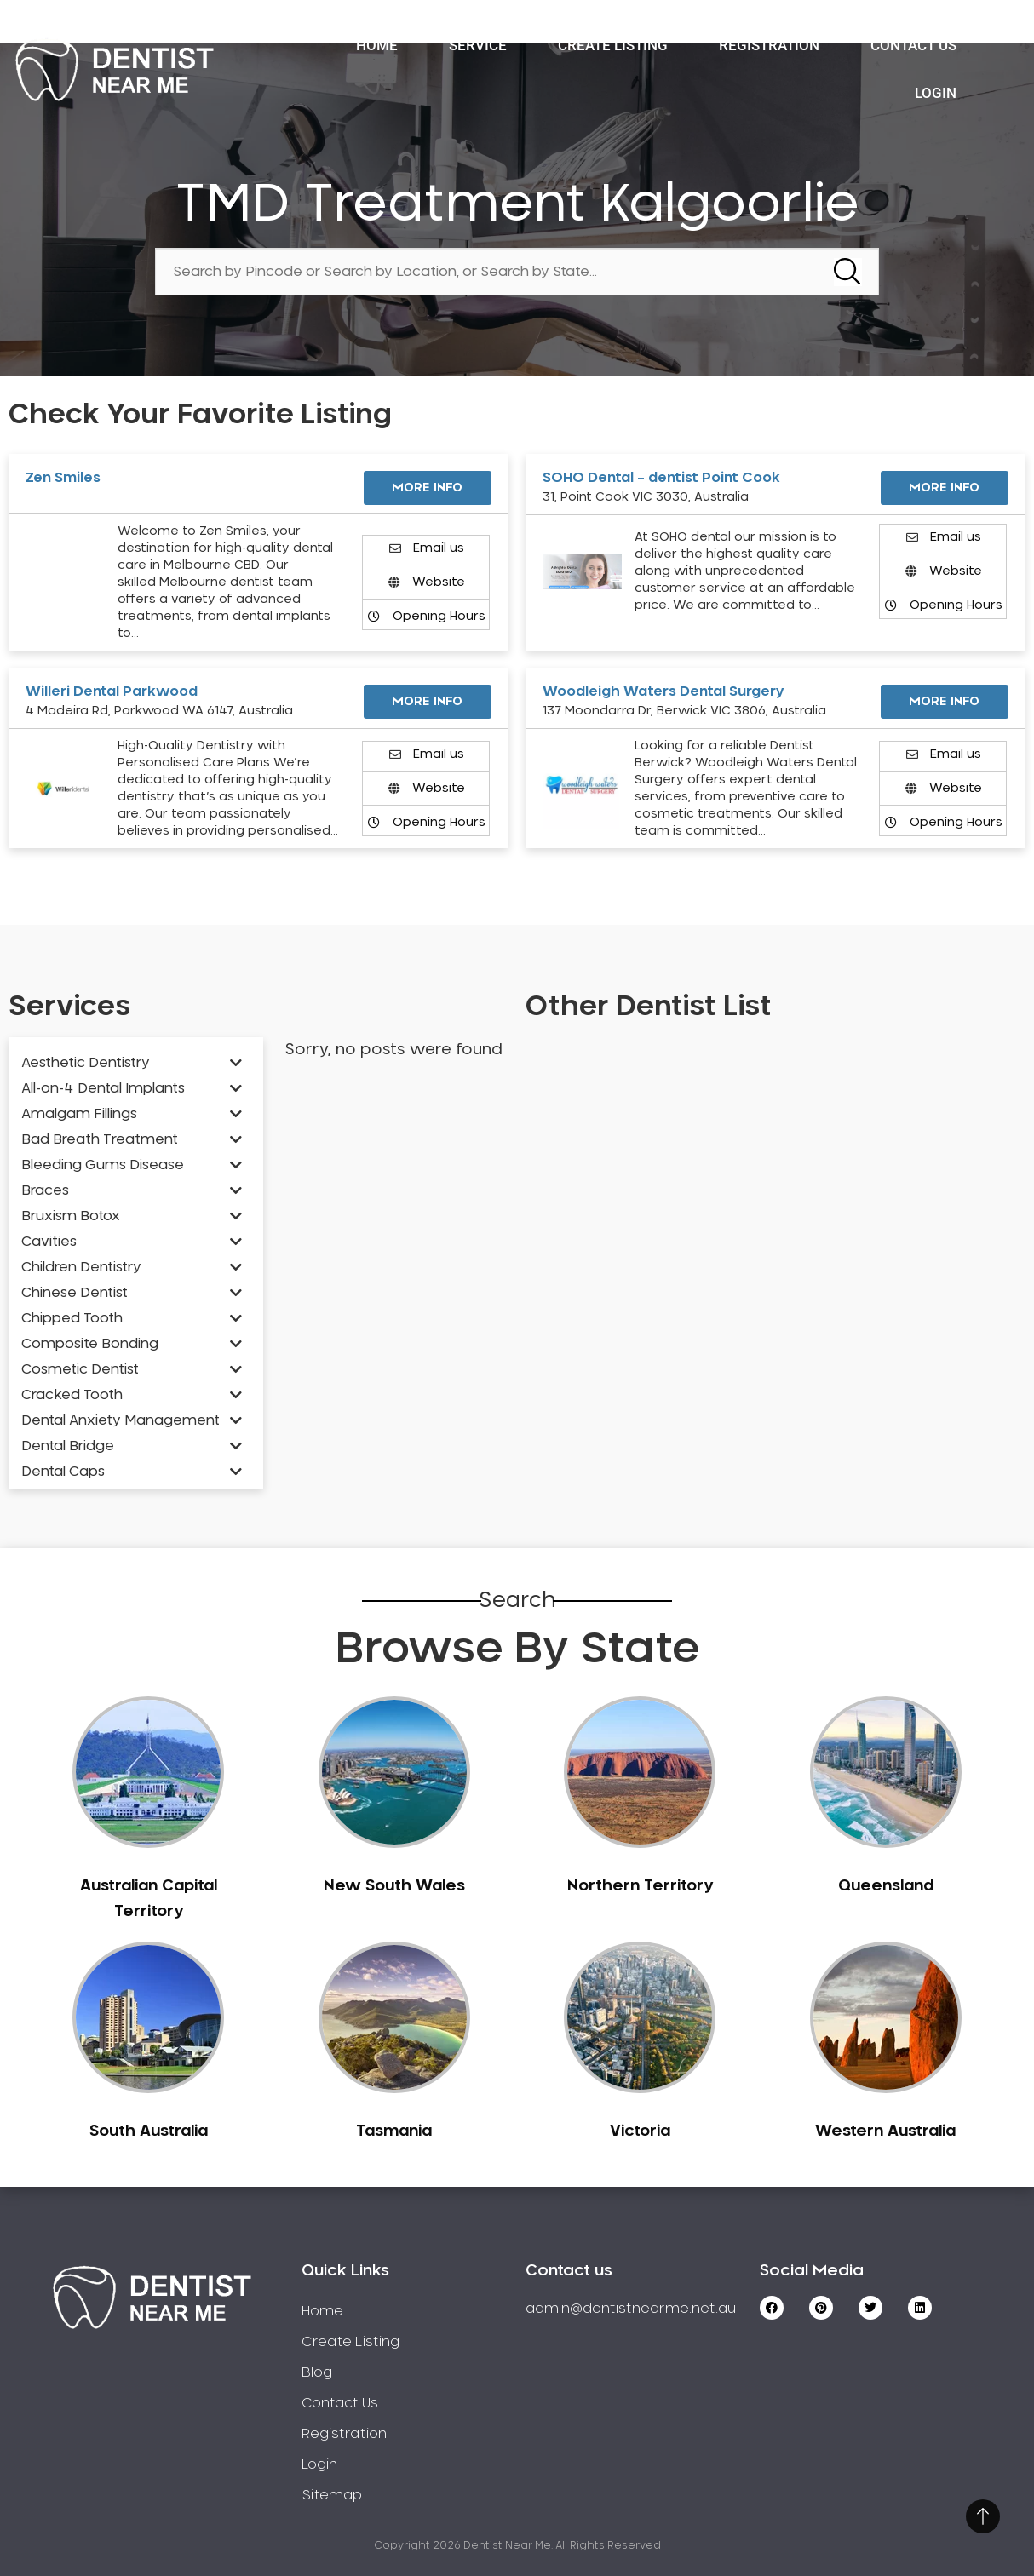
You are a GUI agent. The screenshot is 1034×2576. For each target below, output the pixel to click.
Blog (317, 2372)
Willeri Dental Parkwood (112, 691)
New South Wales (394, 1886)
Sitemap (332, 2495)
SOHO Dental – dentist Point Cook (661, 478)
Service (478, 45)
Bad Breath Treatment (99, 1139)
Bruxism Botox (70, 1216)
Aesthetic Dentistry (85, 1063)
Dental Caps (63, 1471)
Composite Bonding (89, 1344)
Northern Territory (640, 1886)
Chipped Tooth (72, 1318)
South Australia (148, 2131)
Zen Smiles (63, 478)
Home (377, 45)
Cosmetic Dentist (80, 1369)
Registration (769, 45)
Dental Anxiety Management (120, 1420)
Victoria (640, 2131)
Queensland (885, 1886)
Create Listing (613, 45)
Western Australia (885, 2131)
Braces (45, 1190)
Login (935, 92)
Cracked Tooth (72, 1395)
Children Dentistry (81, 1267)
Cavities (49, 1241)
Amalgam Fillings (79, 1114)
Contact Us (913, 45)
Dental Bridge (67, 1446)
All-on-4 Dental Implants (103, 1088)
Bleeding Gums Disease (102, 1165)
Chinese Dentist (74, 1292)
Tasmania (394, 2131)
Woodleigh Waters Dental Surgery (663, 691)
